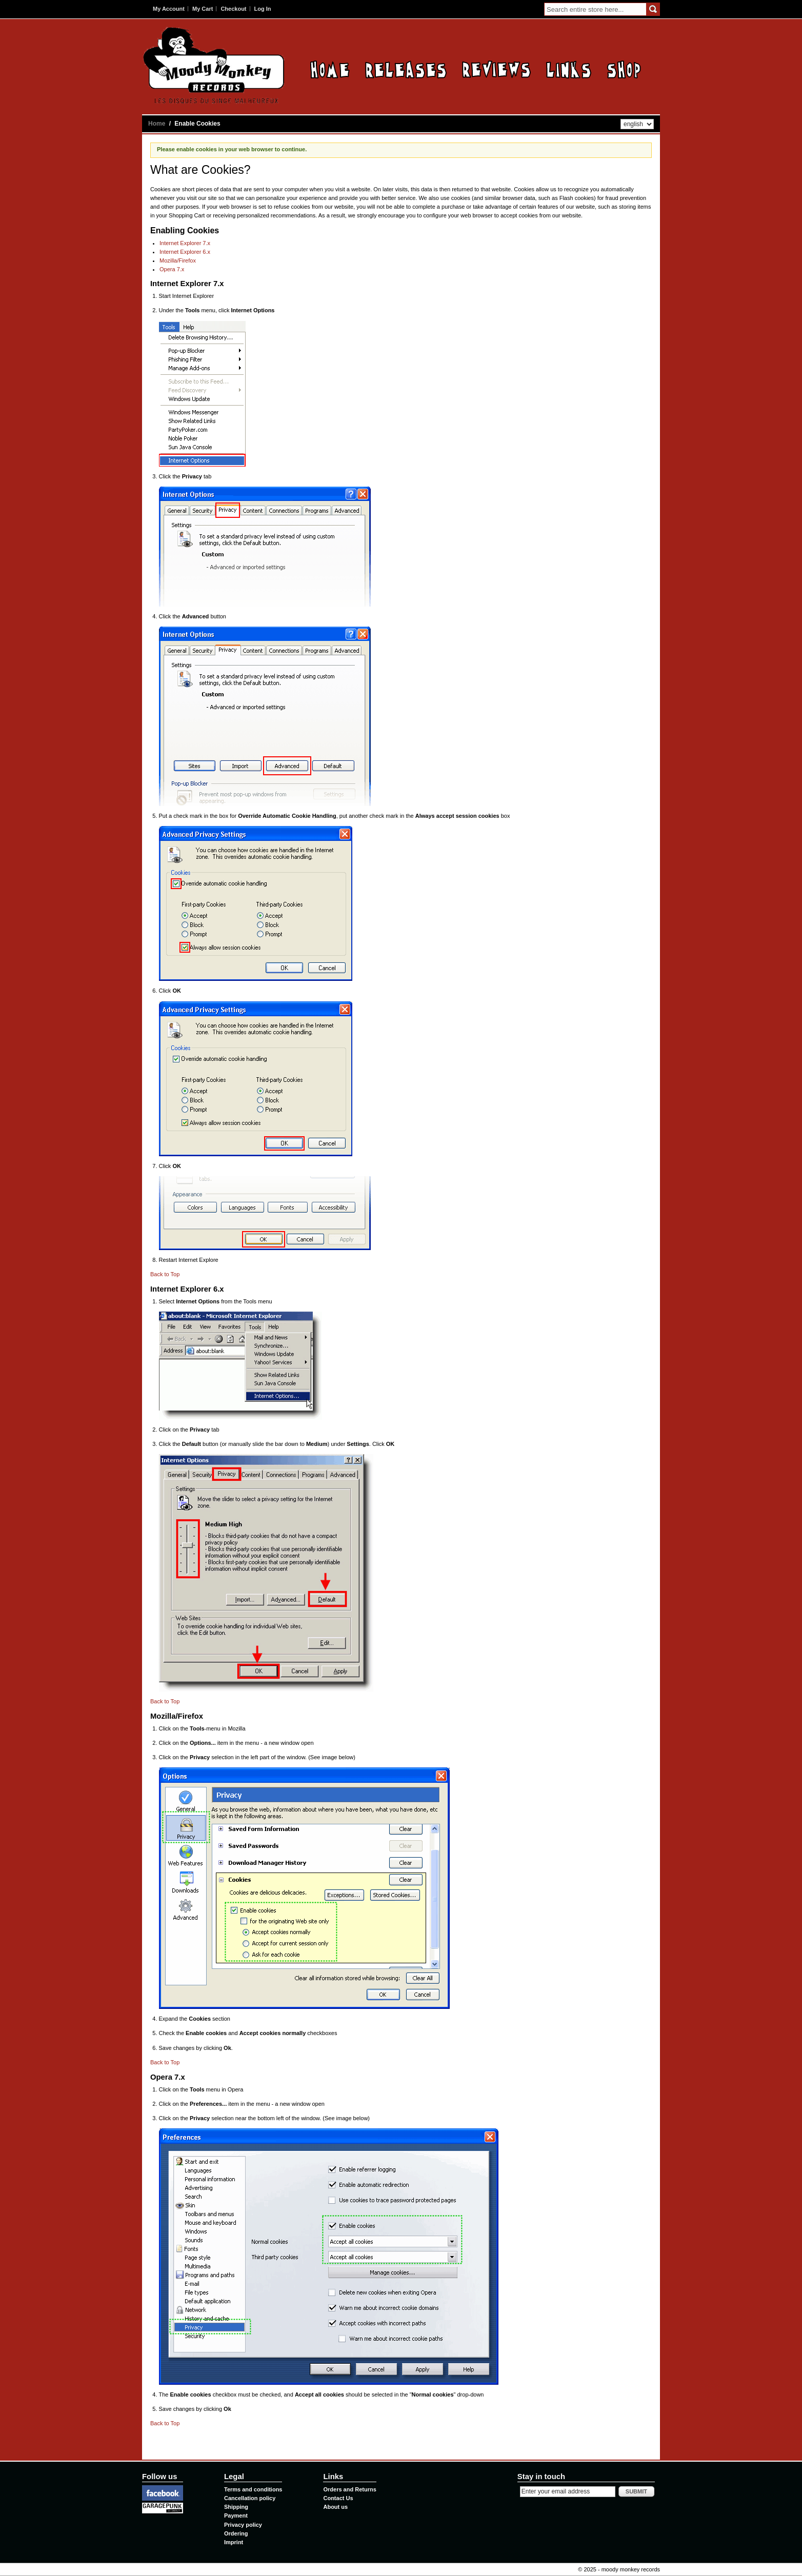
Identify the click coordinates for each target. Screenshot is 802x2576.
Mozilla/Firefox (177, 260)
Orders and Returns (349, 2489)
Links (568, 69)
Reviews (496, 69)
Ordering (236, 2533)
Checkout (233, 9)
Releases (406, 69)
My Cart (202, 9)
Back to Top (164, 1274)
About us (335, 2507)
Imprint (233, 2542)
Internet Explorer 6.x (184, 252)
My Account (169, 9)
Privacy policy (243, 2525)
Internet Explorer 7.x (184, 243)
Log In (262, 9)
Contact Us (338, 2498)
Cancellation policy (249, 2498)
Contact (624, 69)
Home (330, 69)
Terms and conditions (253, 2489)
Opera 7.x (171, 269)
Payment (236, 2515)
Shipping (236, 2507)
